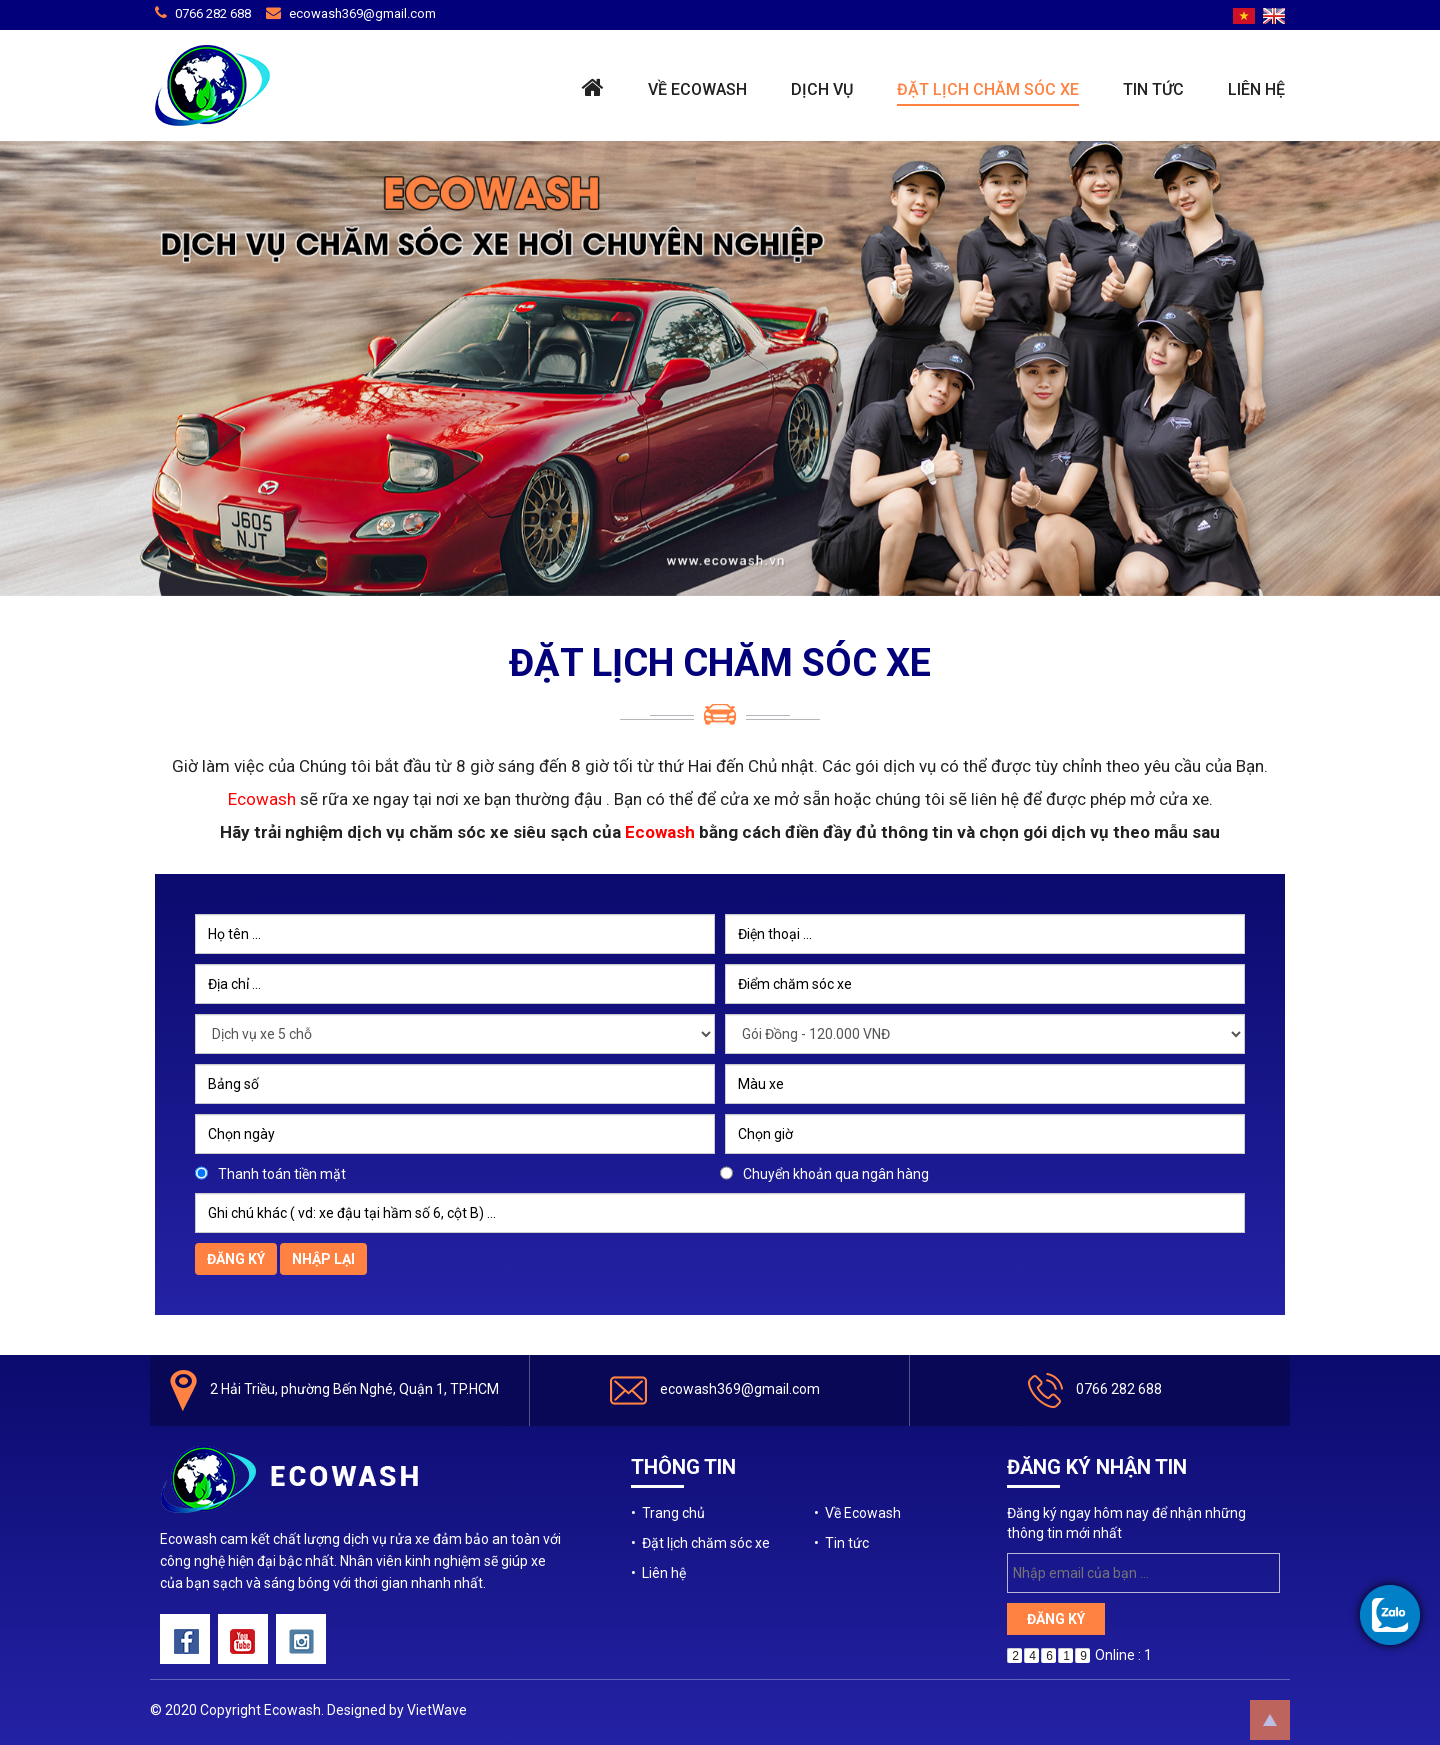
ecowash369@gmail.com (362, 13)
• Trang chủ (668, 1513)
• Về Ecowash (857, 1513)
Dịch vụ (822, 89)
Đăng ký (236, 1259)
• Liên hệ (658, 1573)
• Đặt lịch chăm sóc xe (700, 1543)
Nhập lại (323, 1259)
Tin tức (1153, 89)
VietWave (437, 1710)
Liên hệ (1256, 89)
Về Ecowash (697, 89)
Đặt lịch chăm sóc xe (988, 89)
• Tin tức (841, 1543)
